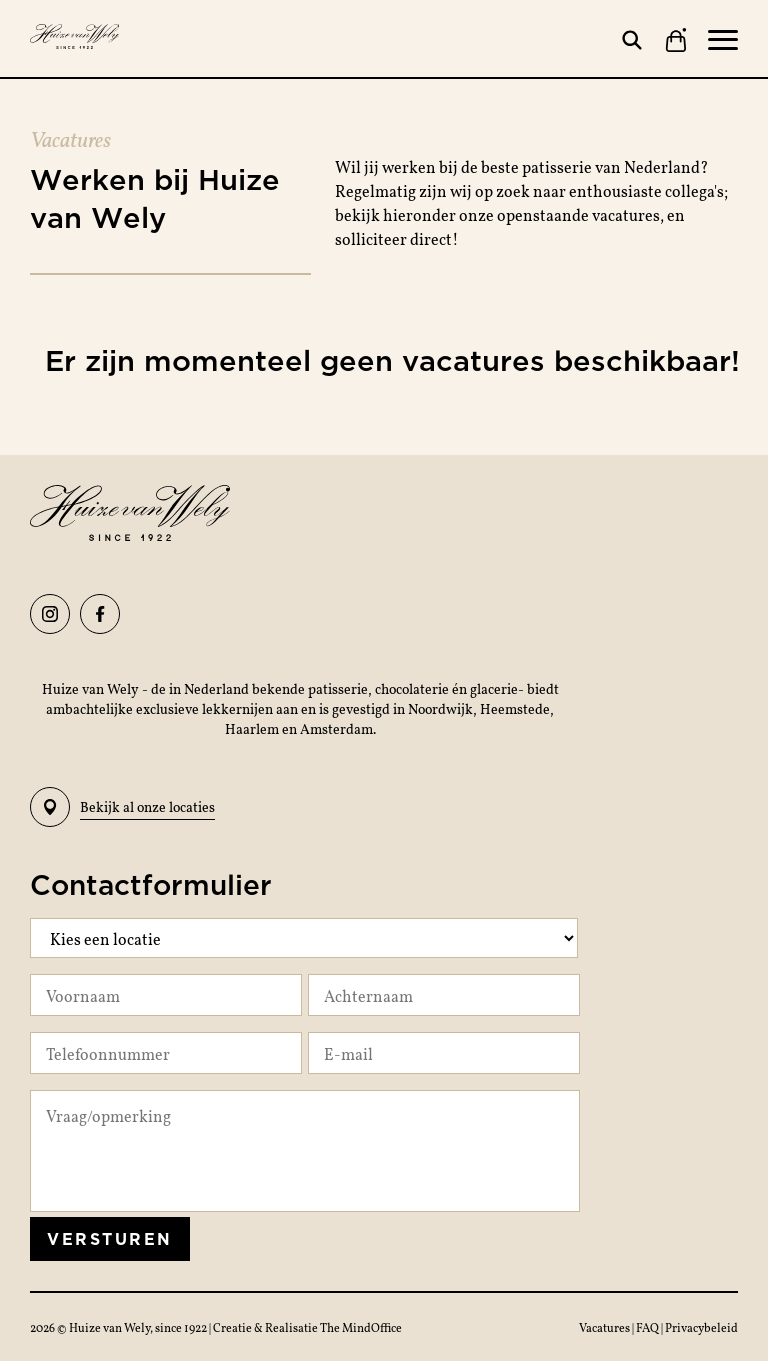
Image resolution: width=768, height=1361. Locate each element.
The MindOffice (361, 1327)
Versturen (110, 1239)
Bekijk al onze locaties (122, 807)
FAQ (648, 1327)
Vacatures (605, 1327)
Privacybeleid (701, 1327)
